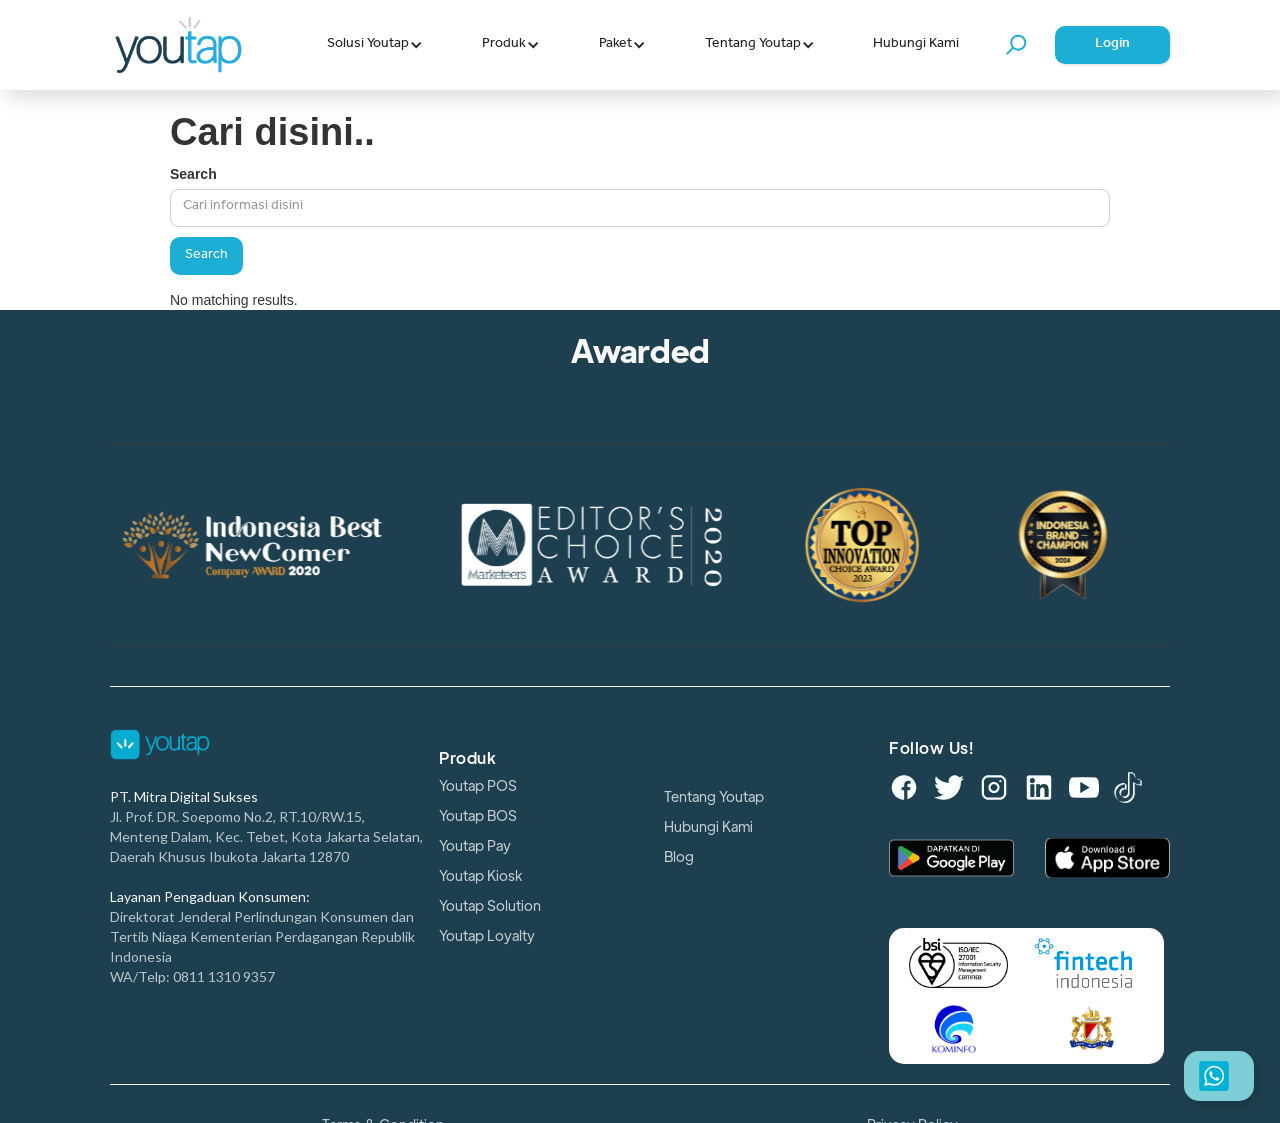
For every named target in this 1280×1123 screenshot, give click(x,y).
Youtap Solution (490, 906)
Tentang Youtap (714, 797)
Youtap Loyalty (487, 936)
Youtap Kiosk (480, 876)
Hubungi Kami (916, 45)
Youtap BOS (478, 816)
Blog (679, 857)
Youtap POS (478, 786)
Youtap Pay (475, 846)
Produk (467, 759)
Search (193, 174)
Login (1112, 45)
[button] (375, 45)
